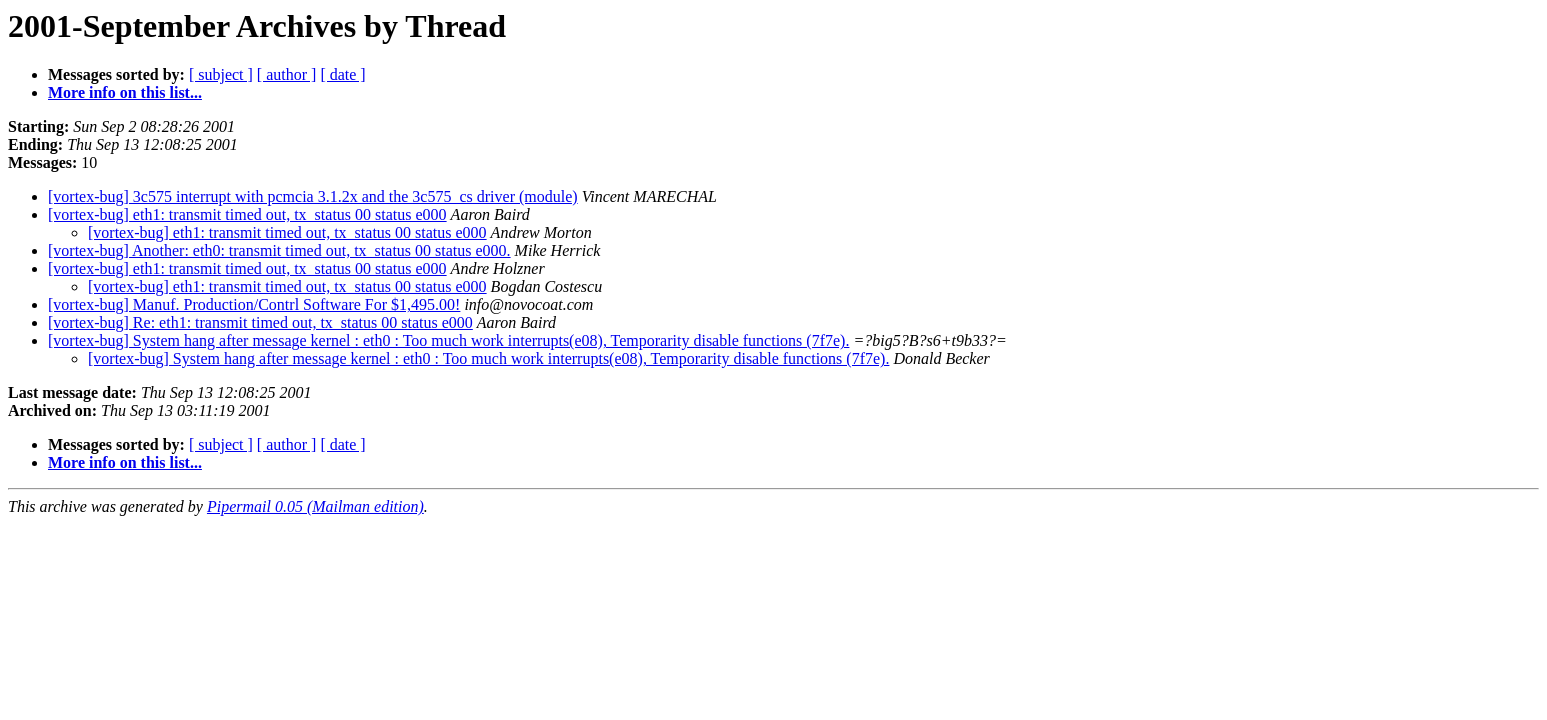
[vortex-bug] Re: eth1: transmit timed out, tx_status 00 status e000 (260, 322)
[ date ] (342, 74)
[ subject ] (221, 74)
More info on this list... (125, 92)
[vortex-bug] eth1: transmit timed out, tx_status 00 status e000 (247, 214)
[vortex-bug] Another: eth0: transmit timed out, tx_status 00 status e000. (279, 250)
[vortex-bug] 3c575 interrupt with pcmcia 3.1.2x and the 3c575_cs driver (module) (313, 196)
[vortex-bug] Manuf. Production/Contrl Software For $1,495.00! (254, 304)
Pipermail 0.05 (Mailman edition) (315, 506)
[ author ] (287, 74)
